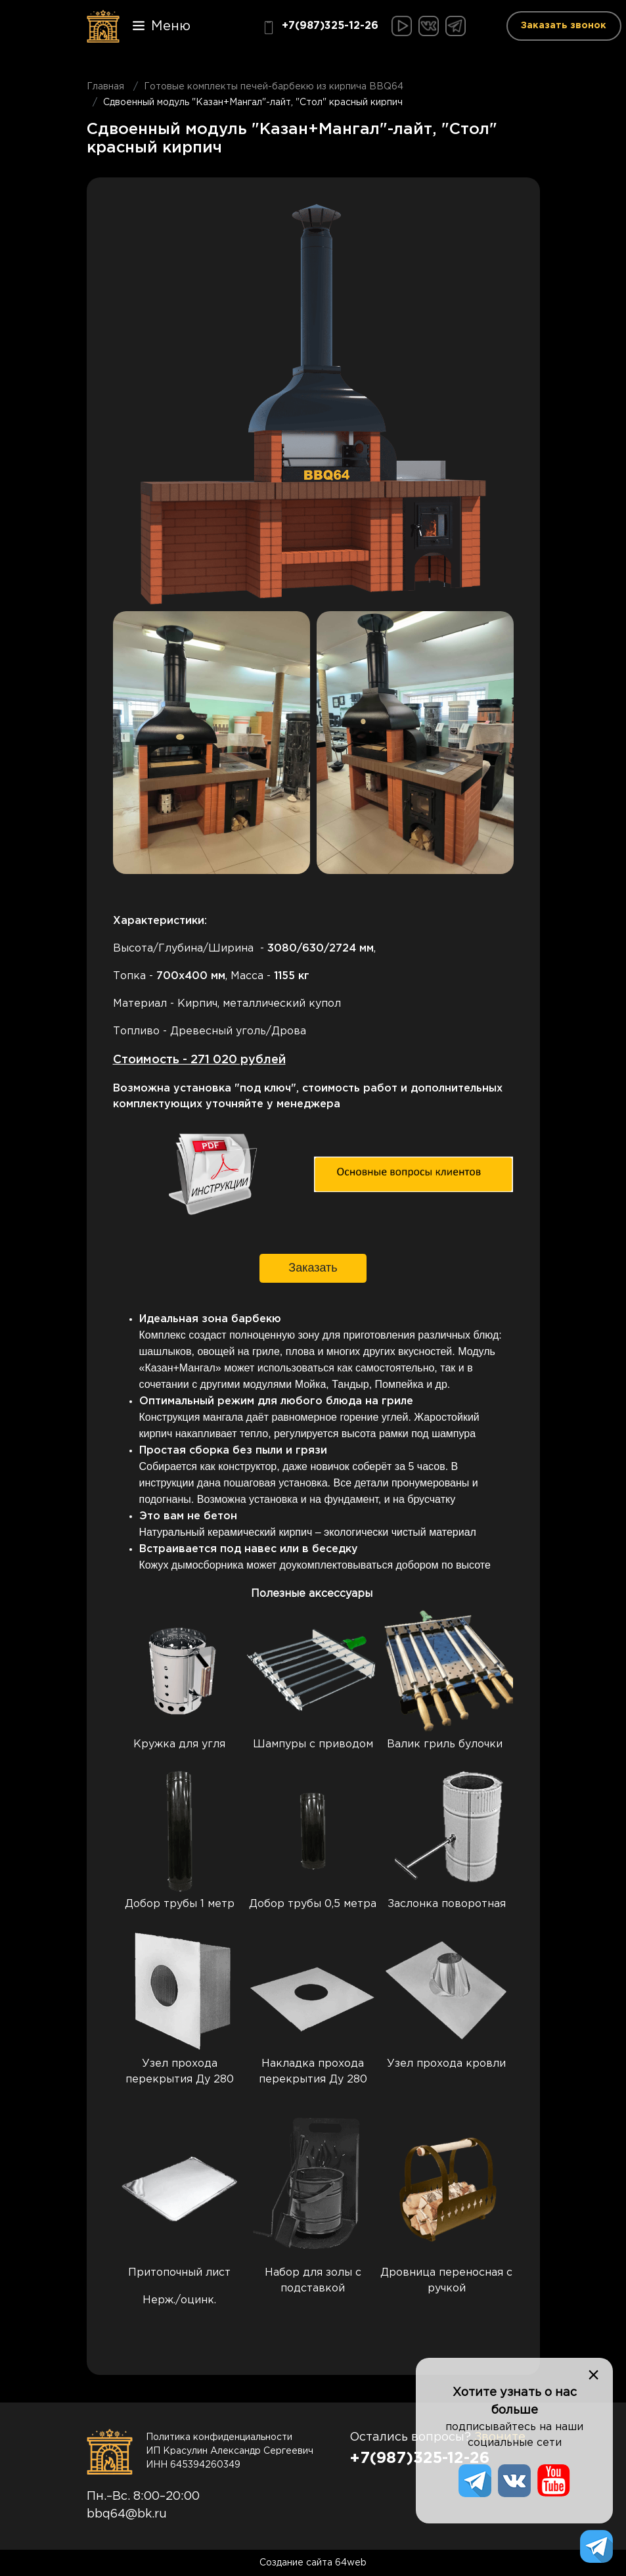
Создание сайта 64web (313, 2563)
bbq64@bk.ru (127, 2514)
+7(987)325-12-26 (320, 27)
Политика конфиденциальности (219, 2437)
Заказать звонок (563, 26)
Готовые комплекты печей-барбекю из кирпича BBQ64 (273, 87)
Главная (105, 87)
